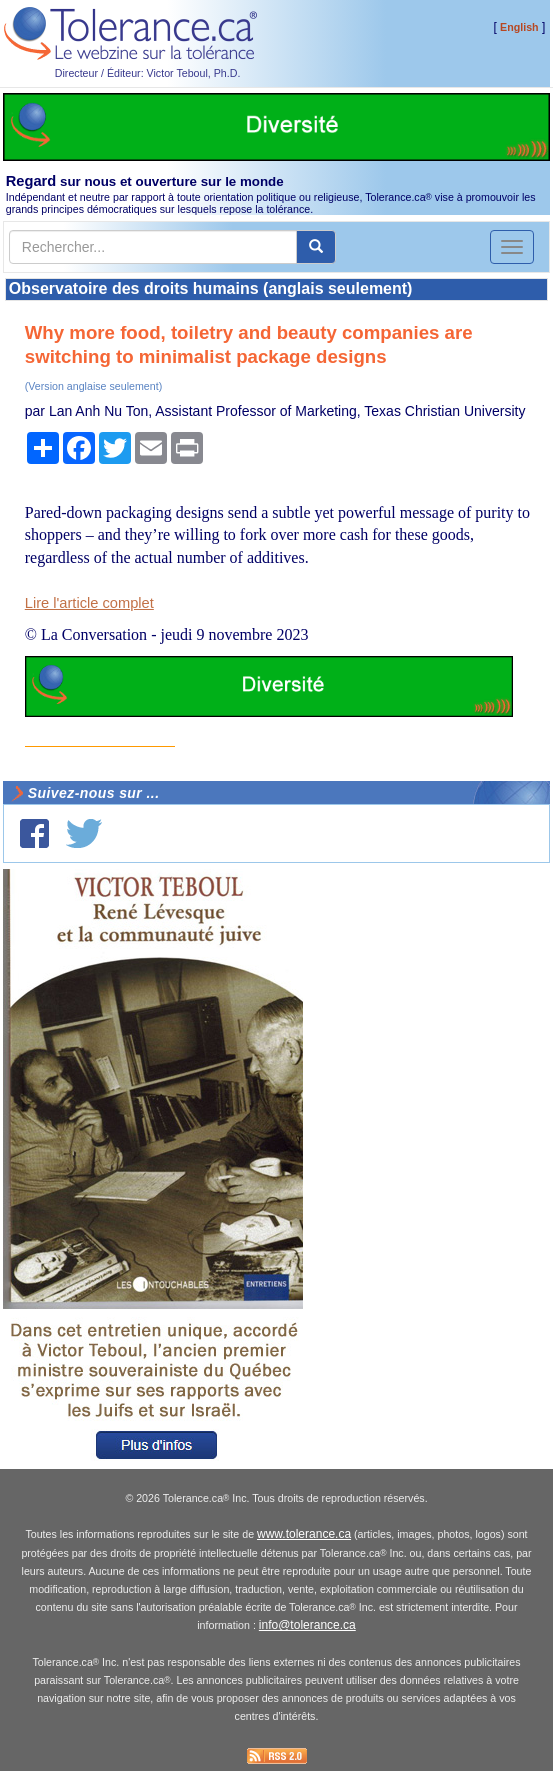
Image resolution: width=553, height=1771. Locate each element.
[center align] (316, 247)
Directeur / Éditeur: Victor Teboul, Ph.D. (148, 73)
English (519, 27)
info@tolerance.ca (307, 1625)
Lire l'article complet (89, 603)
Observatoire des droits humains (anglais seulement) (211, 288)
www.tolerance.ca (304, 1534)
